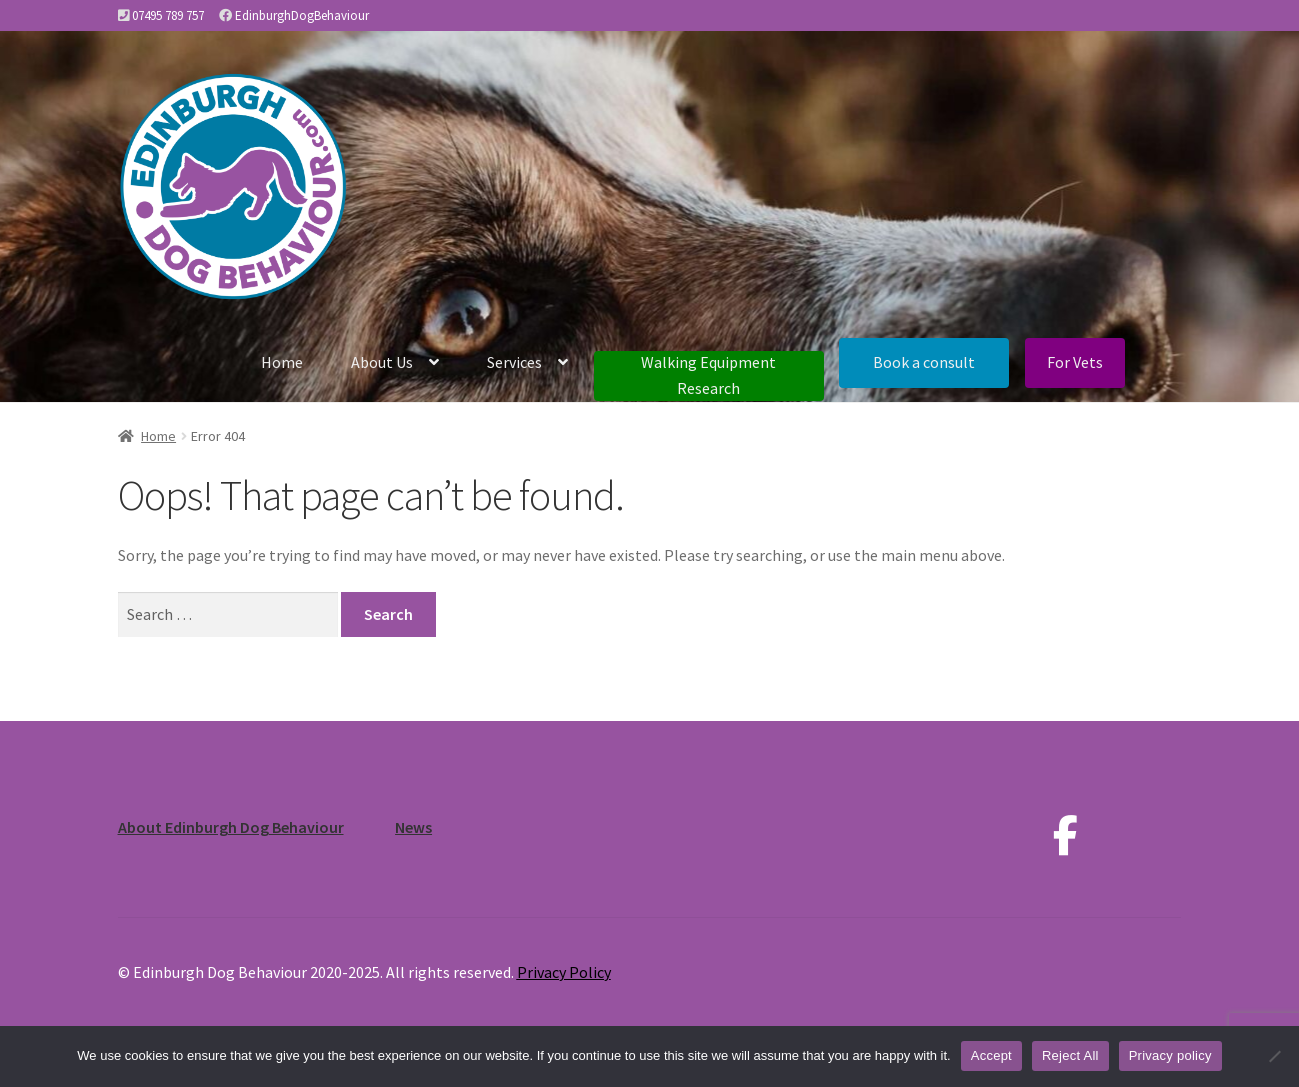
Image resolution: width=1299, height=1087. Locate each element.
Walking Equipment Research (708, 375)
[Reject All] (1274, 1056)
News (413, 827)
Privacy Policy (564, 972)
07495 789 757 (168, 15)
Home (282, 362)
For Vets (1075, 362)
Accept (991, 1055)
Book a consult (924, 362)
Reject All (1070, 1055)
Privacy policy (1170, 1055)
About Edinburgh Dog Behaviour (231, 827)
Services (514, 362)
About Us (382, 362)
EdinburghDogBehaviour (302, 15)
